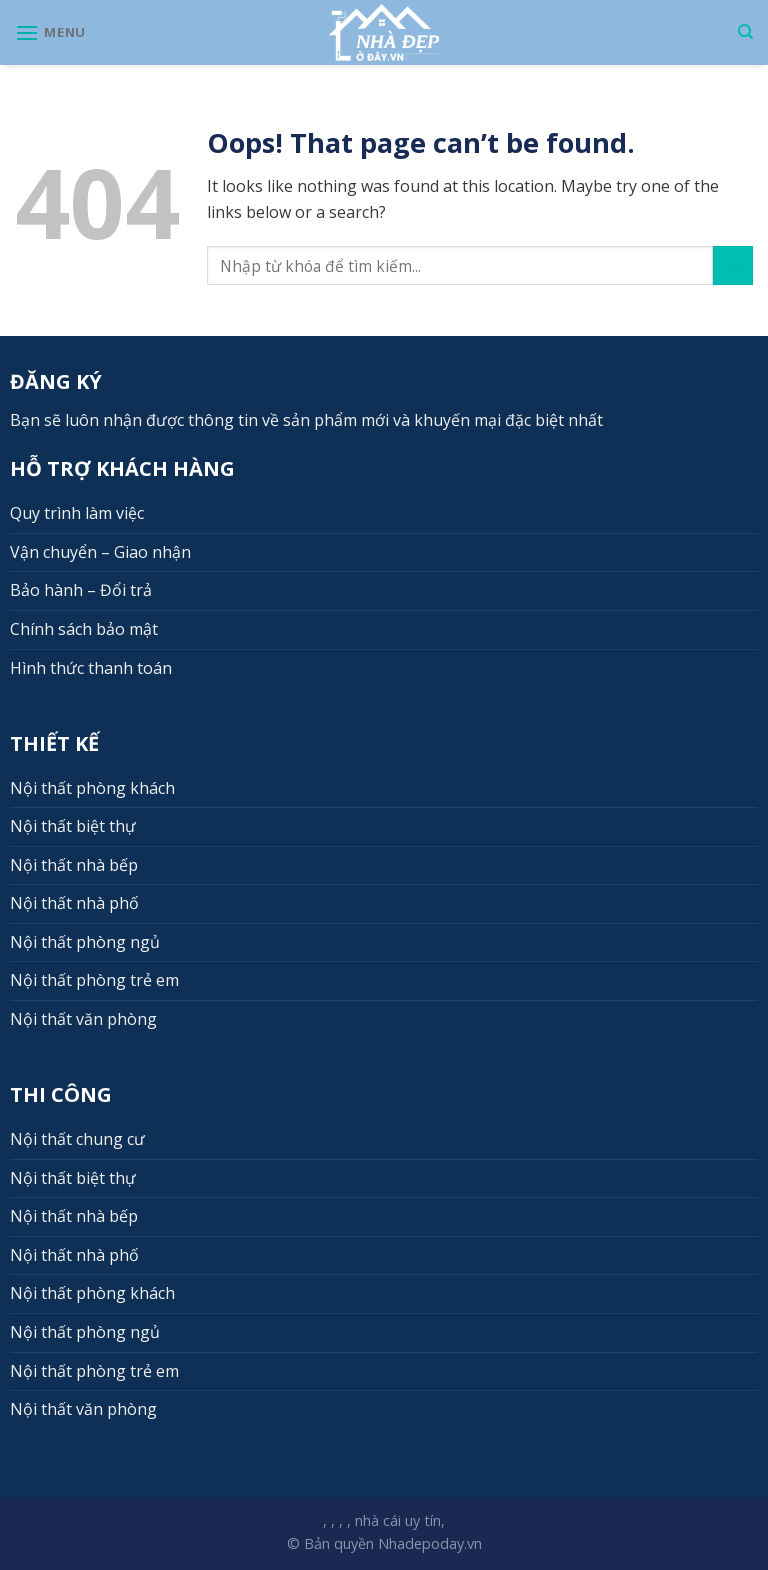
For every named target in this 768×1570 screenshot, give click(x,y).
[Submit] (733, 265)
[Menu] (50, 32)
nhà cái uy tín (398, 1520)
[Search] (745, 32)
